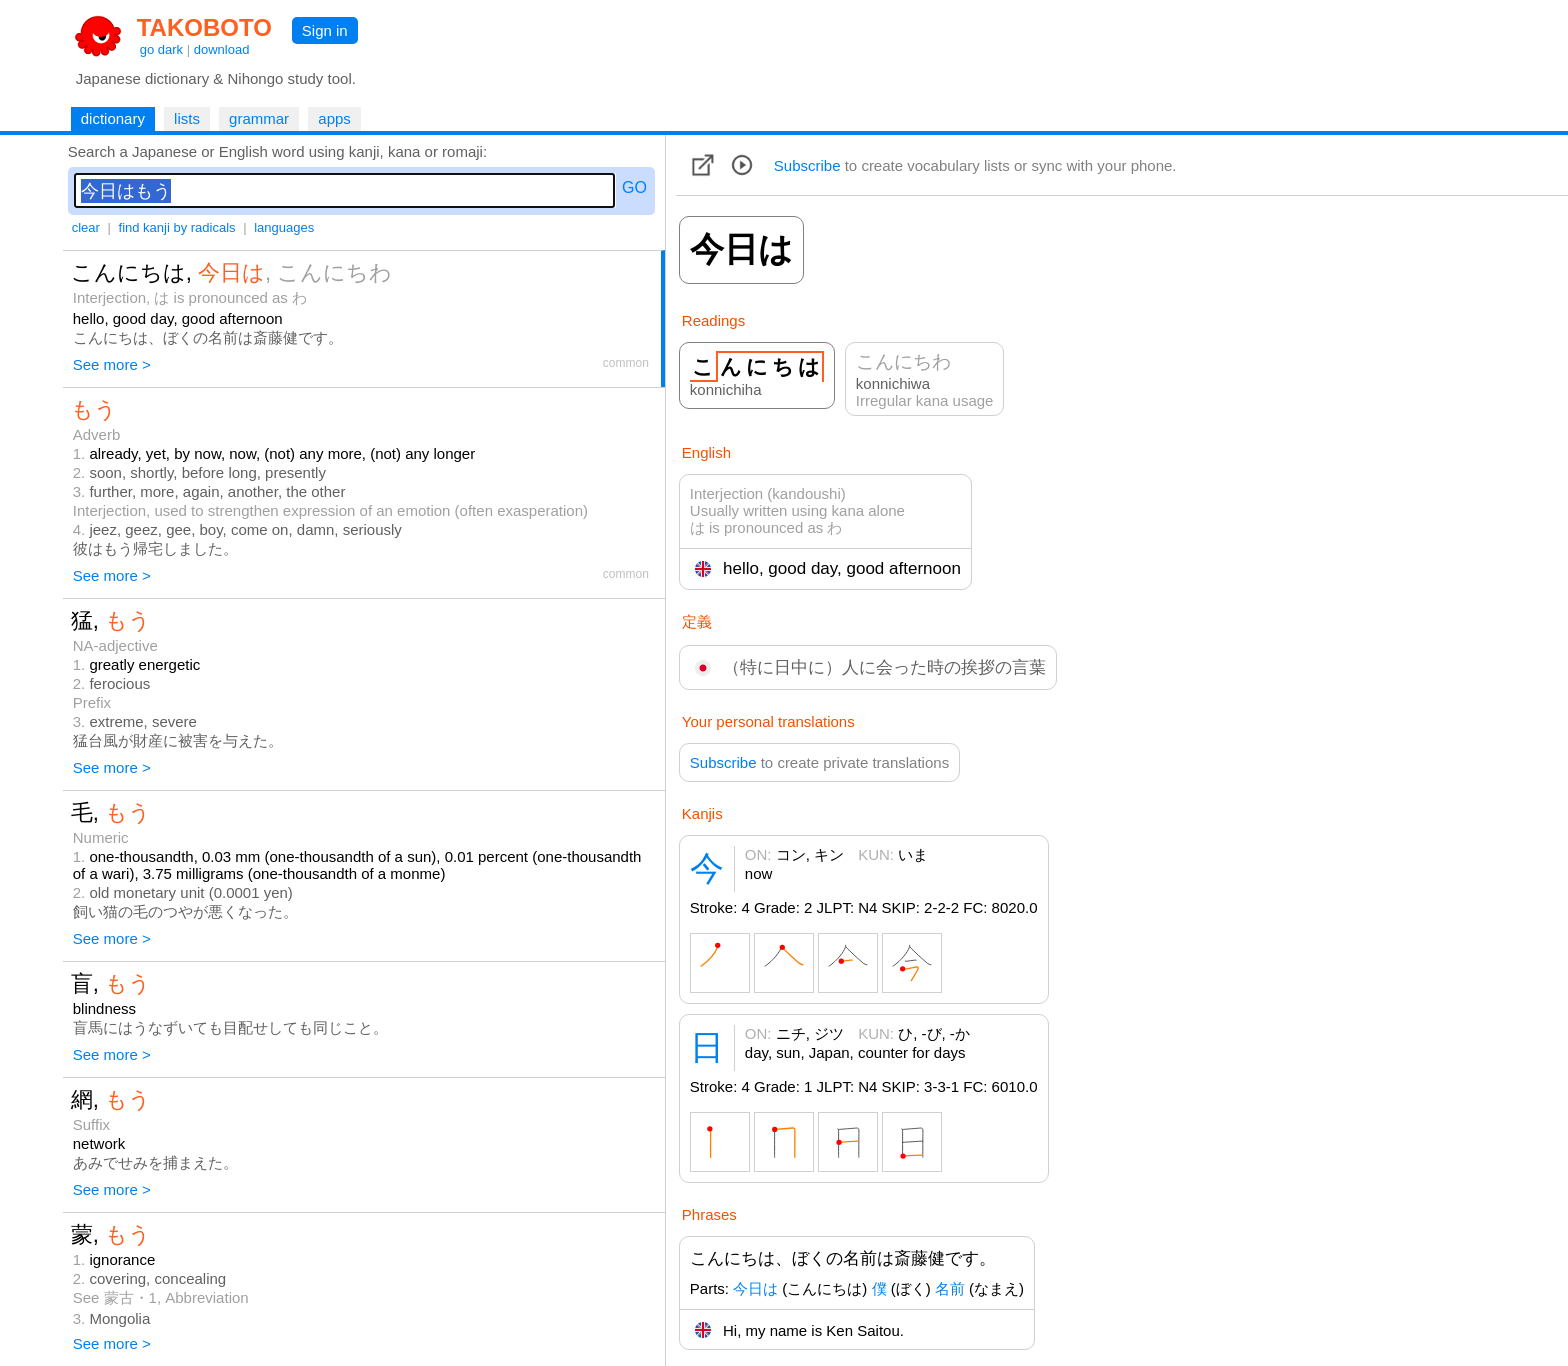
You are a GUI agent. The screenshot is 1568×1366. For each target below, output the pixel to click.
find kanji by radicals (177, 227)
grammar (259, 118)
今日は (755, 1288)
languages (284, 227)
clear (86, 227)
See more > (112, 364)
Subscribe (807, 165)
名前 (950, 1288)
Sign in (325, 30)
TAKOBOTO (204, 27)
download (222, 49)
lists (187, 118)
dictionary (113, 118)
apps (334, 118)
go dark (161, 49)
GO (634, 187)
